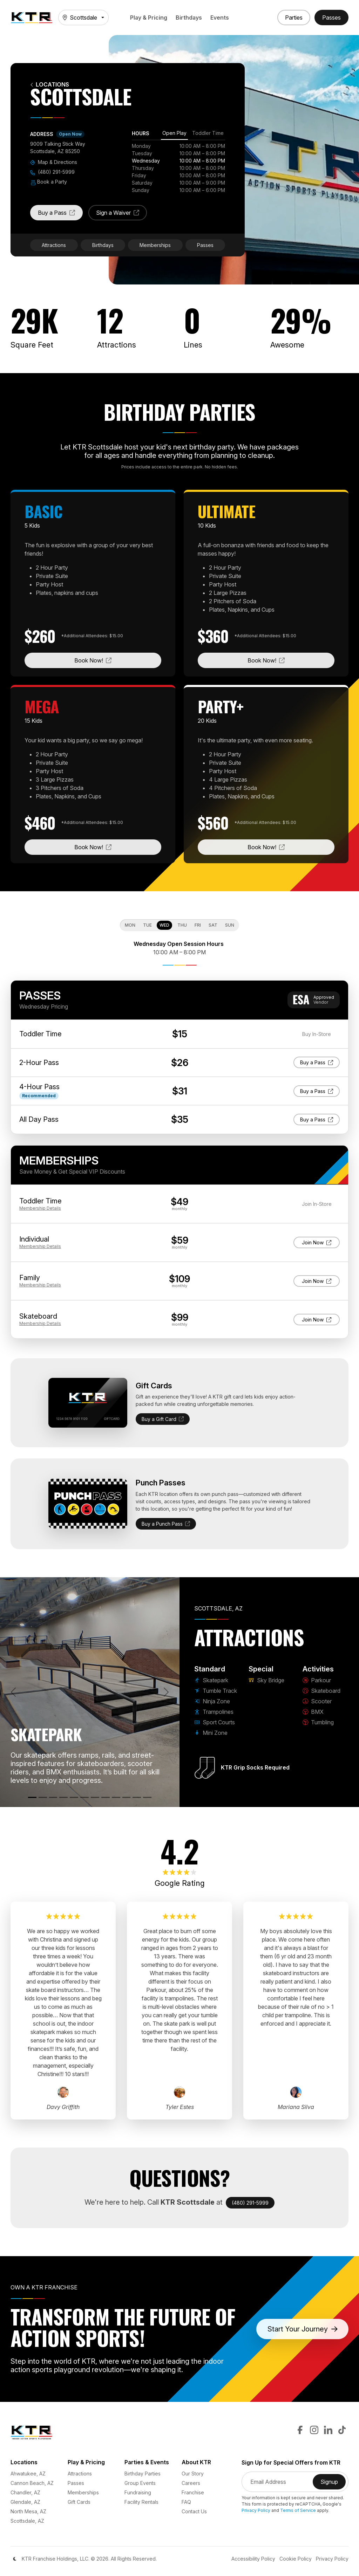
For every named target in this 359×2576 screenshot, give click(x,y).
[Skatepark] (32, 1797)
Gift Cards (79, 2502)
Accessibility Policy (253, 2559)
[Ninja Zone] (53, 1797)
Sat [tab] (213, 925)
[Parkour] (105, 1797)
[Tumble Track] (43, 1797)
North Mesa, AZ (28, 2511)
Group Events (140, 2483)
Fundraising (137, 2492)
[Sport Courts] (74, 1797)
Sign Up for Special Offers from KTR (291, 2462)
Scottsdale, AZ (27, 2521)
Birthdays (189, 17)
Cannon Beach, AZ (32, 2483)
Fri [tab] (198, 925)
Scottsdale (80, 17)
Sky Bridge (266, 1680)
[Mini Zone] (84, 1797)
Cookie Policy (295, 2559)
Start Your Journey (302, 2329)
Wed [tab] (164, 925)
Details (40, 1208)
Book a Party (48, 182)
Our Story (193, 2474)
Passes (205, 245)
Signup (333, 2483)
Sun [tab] (229, 925)
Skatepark (211, 1680)
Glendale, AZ (25, 2502)
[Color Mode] (15, 2559)
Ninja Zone (212, 1701)
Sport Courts (214, 1722)
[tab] (174, 134)
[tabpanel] (178, 168)
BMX (313, 1711)
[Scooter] (126, 1797)
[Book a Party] (293, 17)
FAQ (186, 2502)
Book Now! (117, 660)
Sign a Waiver (121, 214)
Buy (316, 1061)
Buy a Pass (60, 214)
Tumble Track (215, 1690)
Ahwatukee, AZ (28, 2474)
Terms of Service (298, 2510)
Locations (49, 84)
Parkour (317, 1680)
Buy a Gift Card (163, 1419)
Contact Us (194, 2511)
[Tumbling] (147, 1797)
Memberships (155, 245)
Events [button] (219, 17)
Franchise (193, 2492)
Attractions (54, 245)
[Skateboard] (116, 1797)
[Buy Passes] (331, 17)
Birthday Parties (142, 2474)
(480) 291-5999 (52, 172)
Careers (191, 2483)
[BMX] (137, 1797)
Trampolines (213, 1711)
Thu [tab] (182, 925)
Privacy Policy (256, 2510)
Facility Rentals (141, 2502)
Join (318, 1241)
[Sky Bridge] (95, 1797)
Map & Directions (53, 162)
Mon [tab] (130, 925)
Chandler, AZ (25, 2492)
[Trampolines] (63, 1797)
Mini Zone (211, 1732)
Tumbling (318, 1722)
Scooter (317, 1701)
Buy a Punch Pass (166, 1524)
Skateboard (321, 1690)
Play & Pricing (148, 17)
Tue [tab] (147, 925)
